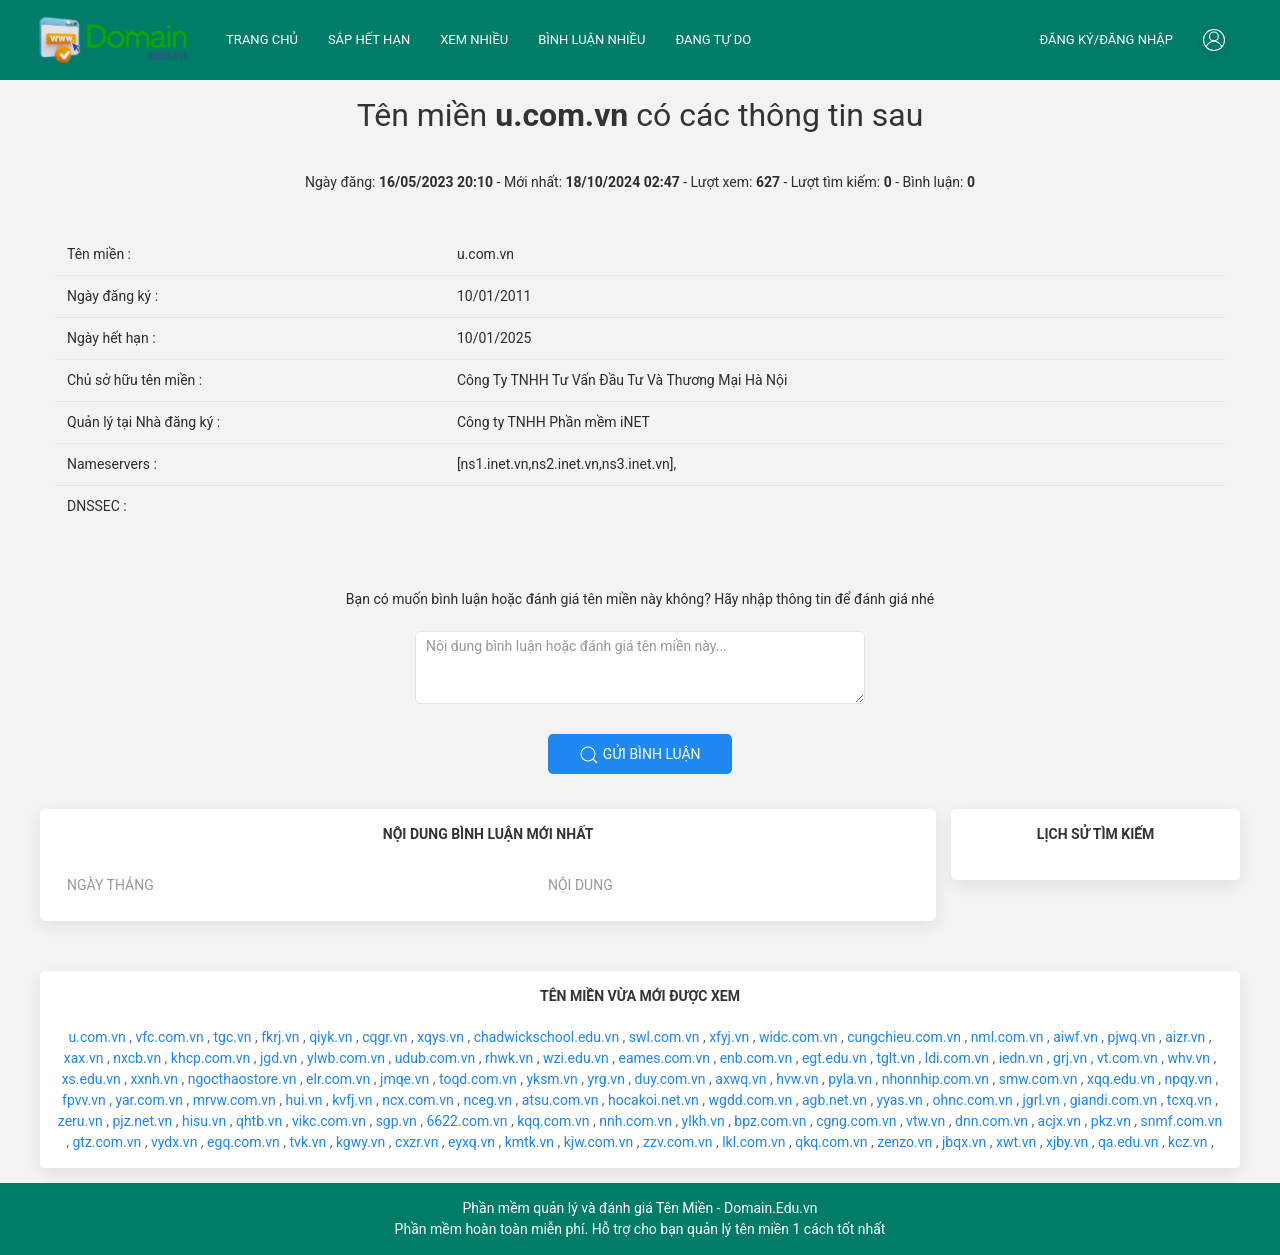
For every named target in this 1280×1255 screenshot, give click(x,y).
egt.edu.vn (834, 1058)
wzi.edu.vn (576, 1058)
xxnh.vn (154, 1079)
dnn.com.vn (991, 1121)
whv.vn (1188, 1058)
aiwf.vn (1075, 1037)
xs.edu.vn (91, 1079)
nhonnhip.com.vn (935, 1079)
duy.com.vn (670, 1079)
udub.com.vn (435, 1058)
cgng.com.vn (856, 1121)
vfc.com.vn (169, 1037)
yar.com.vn (149, 1100)
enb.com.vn (756, 1058)
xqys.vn (440, 1037)
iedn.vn (1021, 1058)
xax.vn (84, 1058)
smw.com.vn (1038, 1079)
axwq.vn (740, 1079)
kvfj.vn (352, 1100)
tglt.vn (895, 1058)
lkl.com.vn (753, 1142)
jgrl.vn (1041, 1100)
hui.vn (303, 1100)
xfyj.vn (729, 1037)
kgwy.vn (360, 1142)
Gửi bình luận (639, 755)
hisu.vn (204, 1121)
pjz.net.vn (142, 1121)
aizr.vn (1185, 1037)
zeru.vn (80, 1121)
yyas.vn (900, 1100)
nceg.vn (488, 1100)
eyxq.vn (471, 1142)
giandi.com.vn (1113, 1100)
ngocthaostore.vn (242, 1079)
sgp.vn (396, 1121)
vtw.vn (925, 1121)
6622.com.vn (467, 1121)
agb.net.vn (834, 1100)
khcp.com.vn (210, 1058)
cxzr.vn (416, 1142)
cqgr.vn (384, 1037)
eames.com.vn (664, 1058)
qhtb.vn (259, 1121)
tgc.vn (233, 1037)
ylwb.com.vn (346, 1058)
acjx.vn (1059, 1121)
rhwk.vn (509, 1058)
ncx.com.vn (418, 1100)
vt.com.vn (1127, 1058)
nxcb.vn (137, 1058)
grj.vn (1070, 1058)
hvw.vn (797, 1079)
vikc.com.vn (329, 1121)
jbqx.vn (964, 1142)
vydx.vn (174, 1142)
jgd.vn (278, 1058)
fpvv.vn (84, 1100)
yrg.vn (606, 1079)
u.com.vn (97, 1037)
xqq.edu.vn (1121, 1079)
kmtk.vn (529, 1142)
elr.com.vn (338, 1079)
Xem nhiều (474, 39)
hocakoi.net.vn (653, 1100)
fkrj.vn (280, 1037)
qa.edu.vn (1128, 1142)
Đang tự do (713, 39)
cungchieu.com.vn (904, 1037)
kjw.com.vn (599, 1142)
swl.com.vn (664, 1037)
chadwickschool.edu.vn (546, 1037)
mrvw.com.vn (234, 1100)
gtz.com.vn (106, 1142)
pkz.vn (1111, 1121)
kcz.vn (1187, 1142)
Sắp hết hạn (369, 39)
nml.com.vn (1007, 1037)
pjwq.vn (1132, 1037)
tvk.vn (308, 1142)
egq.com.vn (243, 1142)
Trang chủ (262, 39)
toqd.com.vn (478, 1079)
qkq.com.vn (831, 1142)
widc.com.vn (798, 1037)
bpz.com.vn (770, 1121)
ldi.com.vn (957, 1058)
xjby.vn (1067, 1142)
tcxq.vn (1189, 1100)
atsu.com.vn (560, 1100)
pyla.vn (850, 1079)
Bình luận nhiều (591, 39)
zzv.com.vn (677, 1142)
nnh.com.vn (635, 1121)
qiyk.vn (330, 1037)
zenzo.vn (904, 1142)
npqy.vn (1188, 1079)
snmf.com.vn (1182, 1121)
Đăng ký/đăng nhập (1106, 39)
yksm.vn (551, 1079)
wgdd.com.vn (751, 1100)
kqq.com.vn (553, 1121)
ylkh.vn (703, 1121)
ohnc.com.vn (973, 1100)
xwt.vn (1016, 1142)
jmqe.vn (404, 1079)
